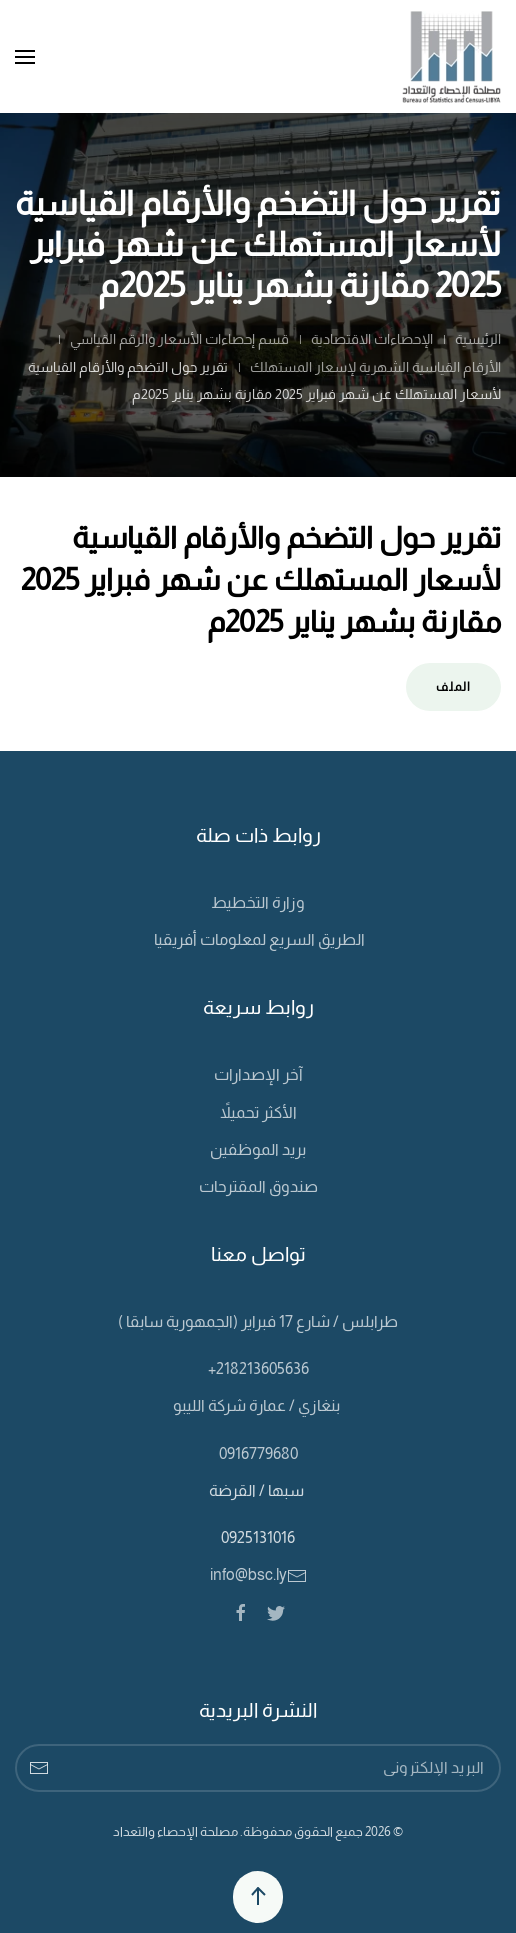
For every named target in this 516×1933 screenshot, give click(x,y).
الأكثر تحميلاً (258, 1112)
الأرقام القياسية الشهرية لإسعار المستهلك (375, 367)
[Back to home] (451, 56)
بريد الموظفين (258, 1149)
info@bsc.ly (258, 1574)
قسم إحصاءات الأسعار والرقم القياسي (179, 339)
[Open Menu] (25, 57)
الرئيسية (478, 339)
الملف (453, 687)
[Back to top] (258, 1897)
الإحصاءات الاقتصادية (372, 339)
